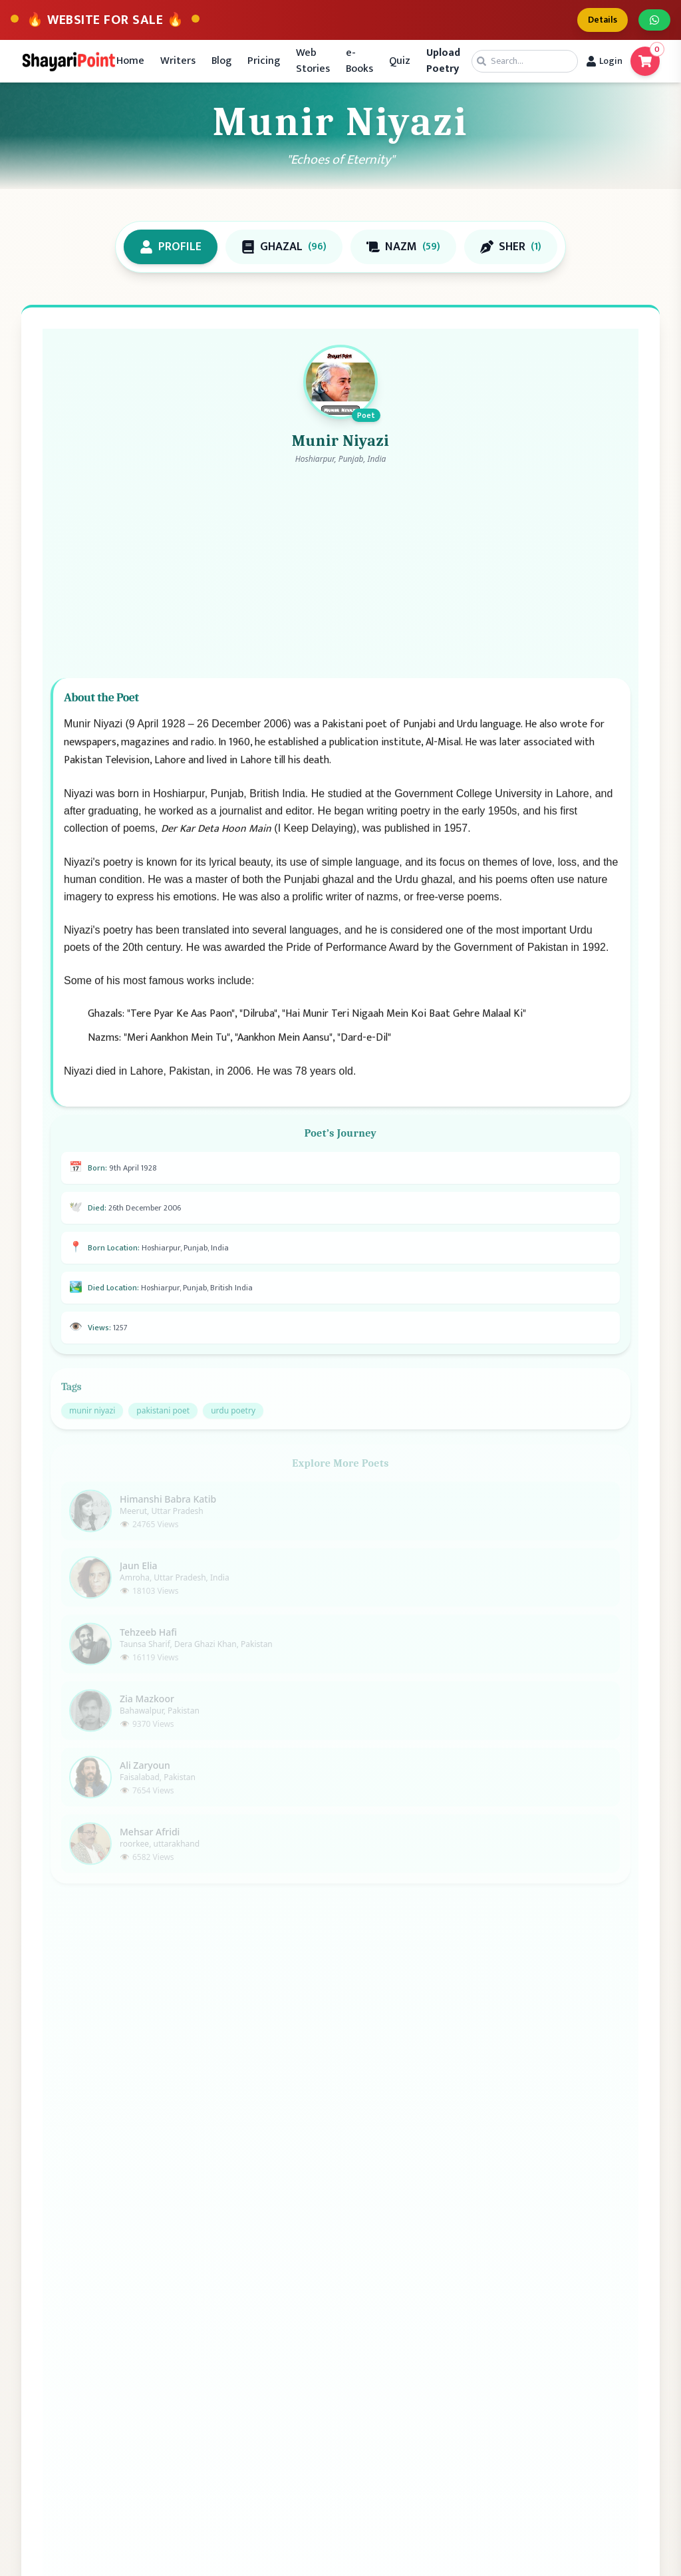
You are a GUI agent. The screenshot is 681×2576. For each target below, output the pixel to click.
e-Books (359, 61)
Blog (221, 61)
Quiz (399, 61)
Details (602, 19)
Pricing (263, 61)
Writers (178, 61)
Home (130, 61)
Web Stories (313, 61)
